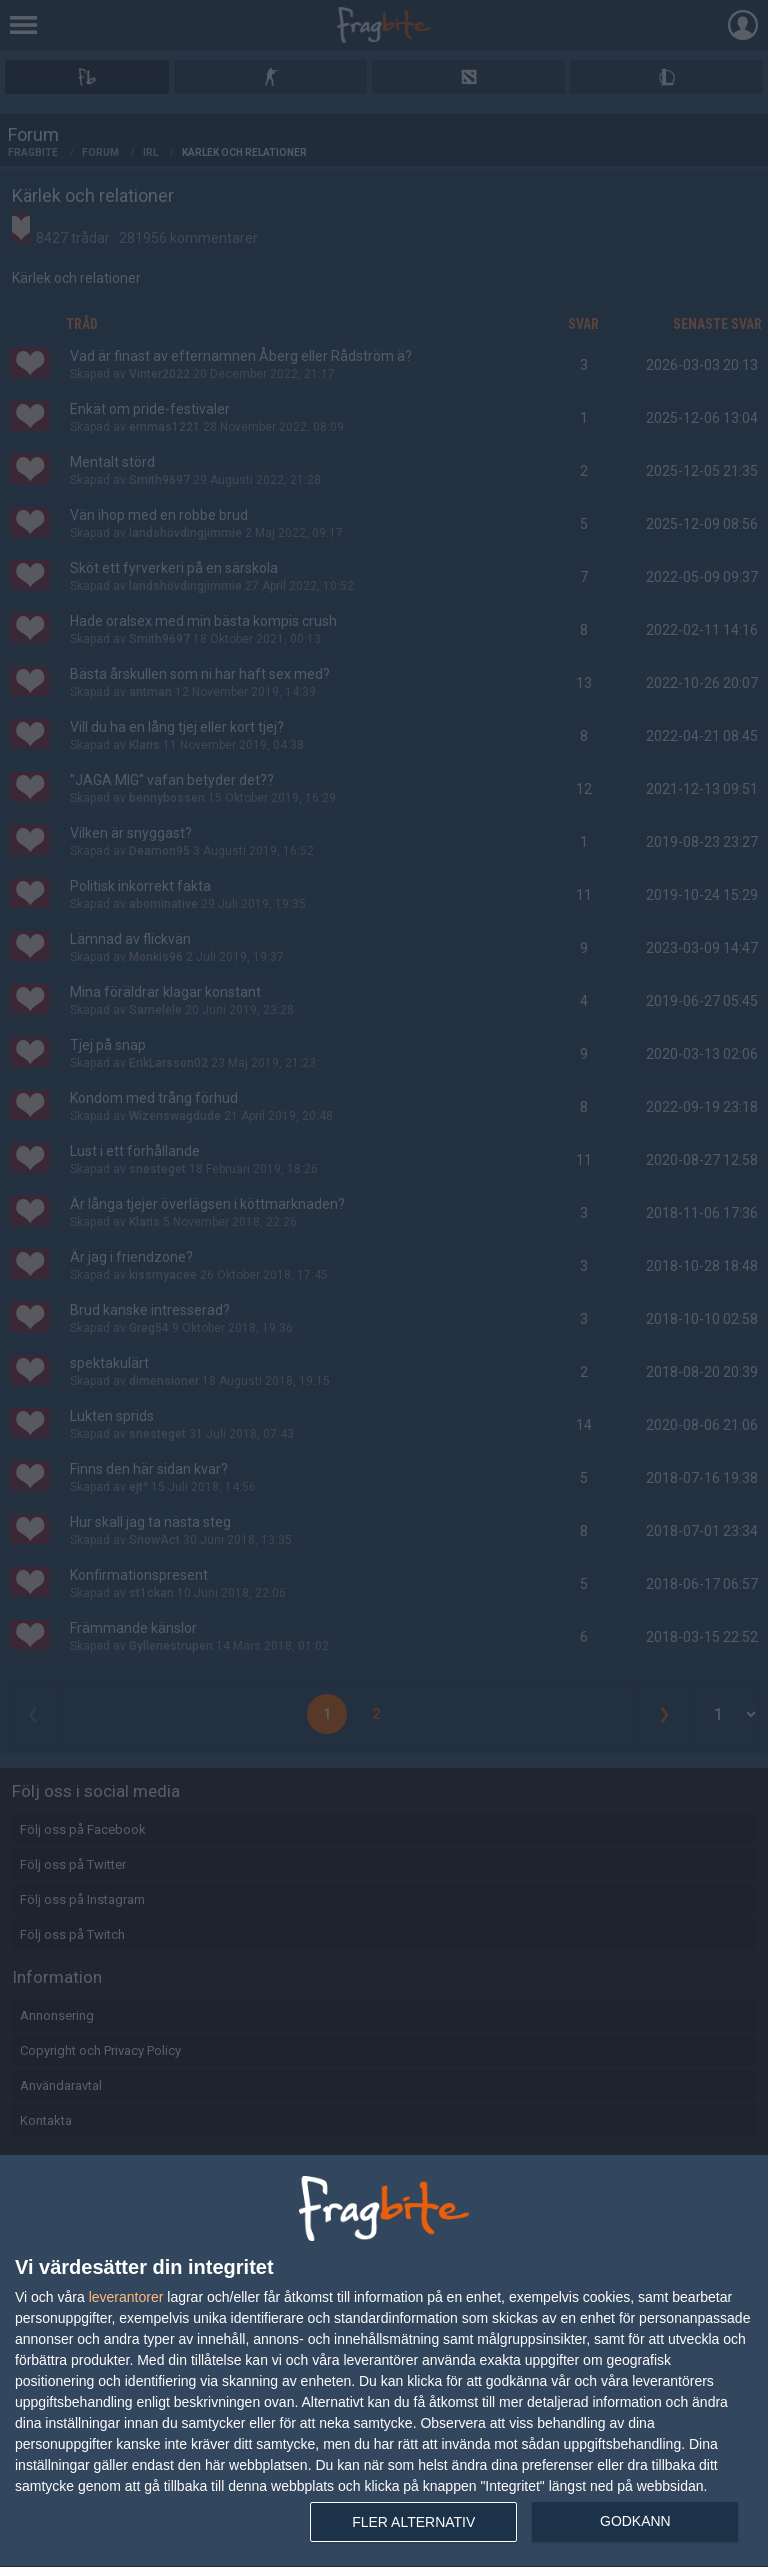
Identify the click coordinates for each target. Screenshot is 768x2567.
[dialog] (384, 2361)
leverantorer (126, 2297)
